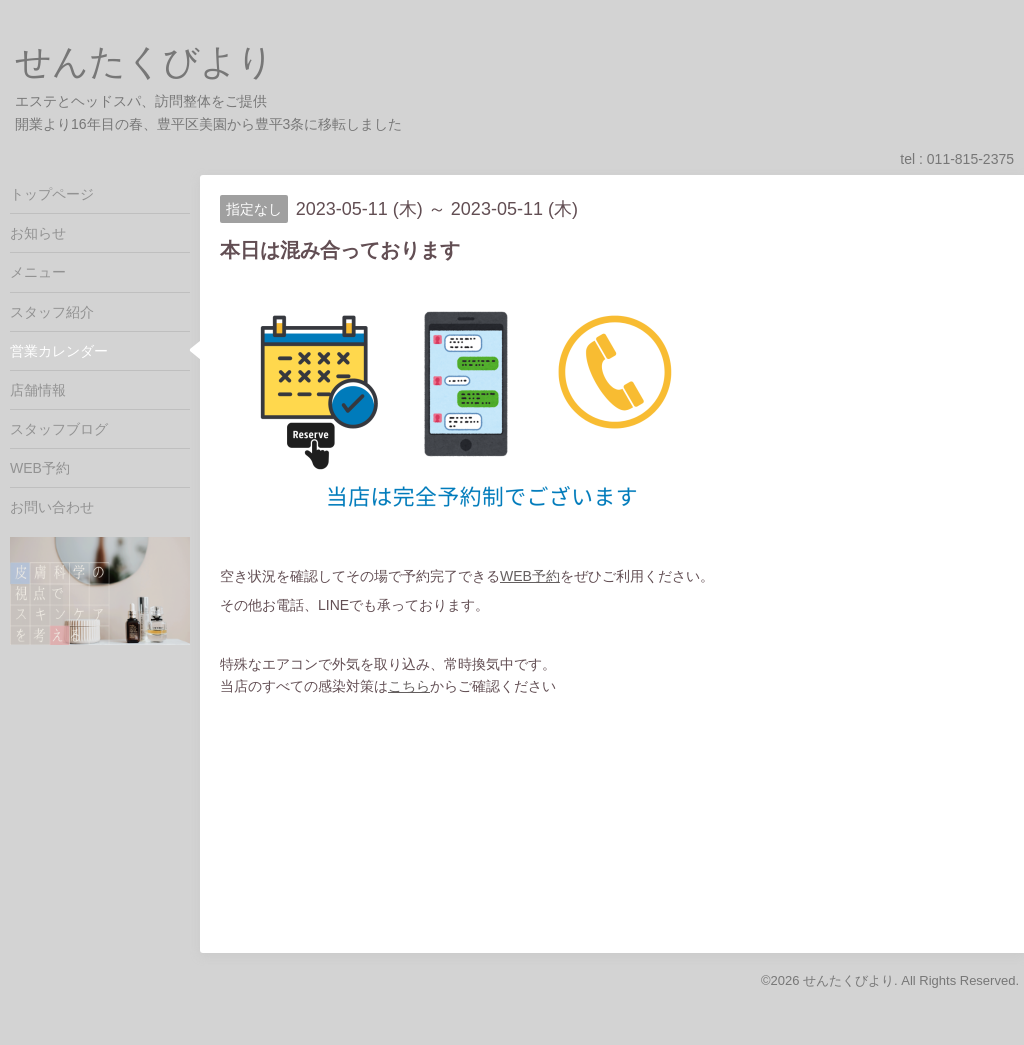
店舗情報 (38, 390)
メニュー (38, 272)
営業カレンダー (59, 351)
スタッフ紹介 (52, 312)
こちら (409, 686)
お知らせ (38, 233)
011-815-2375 (970, 159)
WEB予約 (530, 576)
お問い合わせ (52, 507)
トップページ (52, 194)
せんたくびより (144, 61)
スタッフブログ (59, 429)
